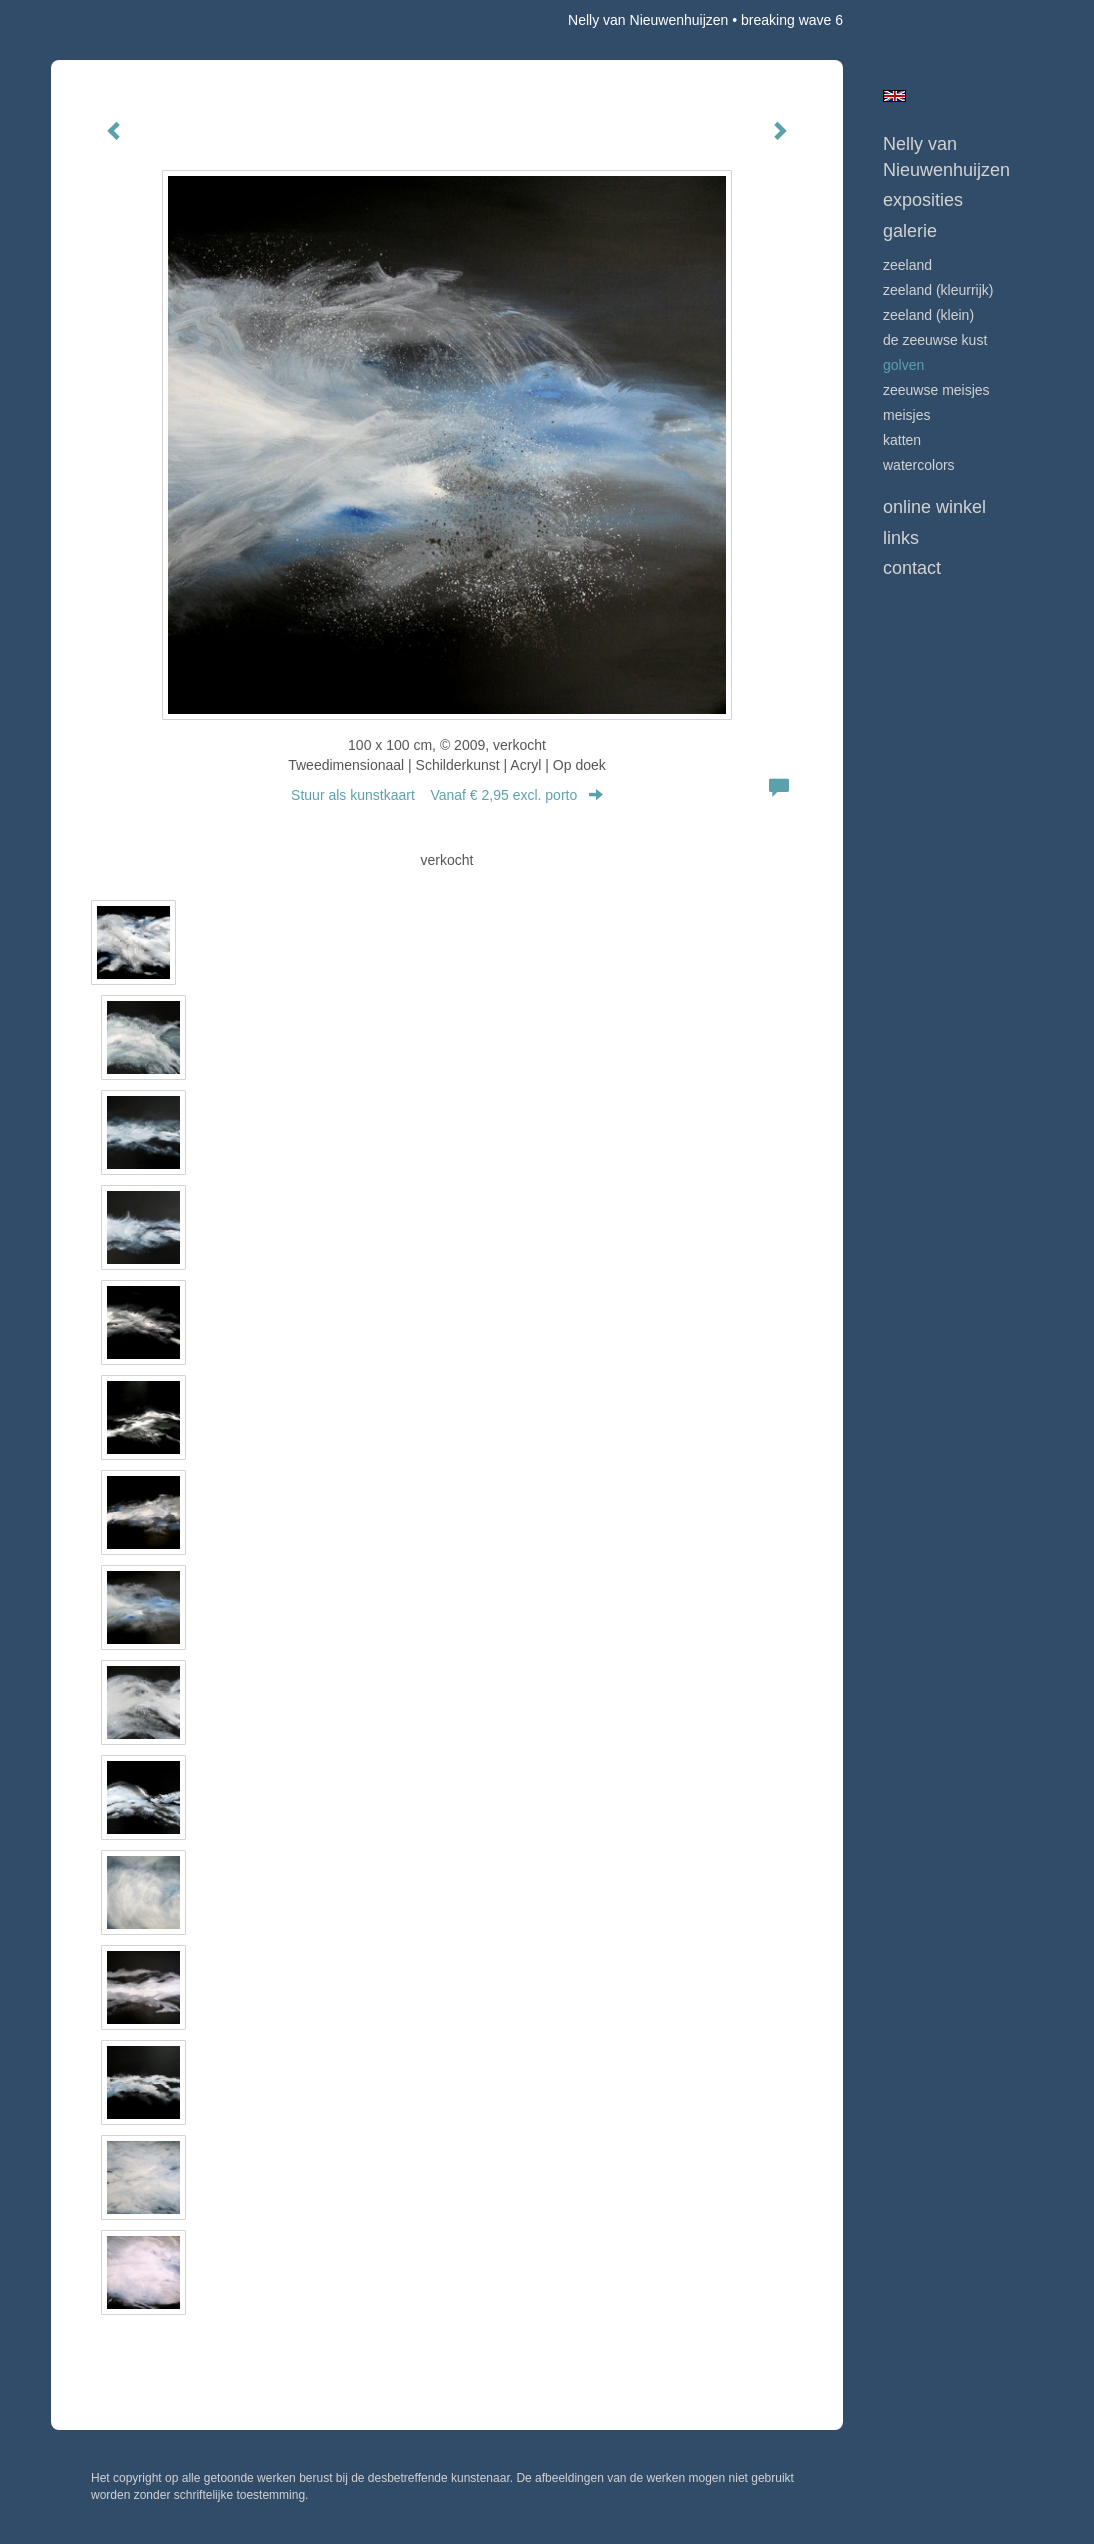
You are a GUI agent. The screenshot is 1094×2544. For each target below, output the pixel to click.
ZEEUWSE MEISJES (936, 390)
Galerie (910, 231)
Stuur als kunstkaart (447, 795)
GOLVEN (903, 365)
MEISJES (906, 415)
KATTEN (902, 440)
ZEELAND (907, 265)
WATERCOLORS (919, 465)
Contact (912, 568)
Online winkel (934, 507)
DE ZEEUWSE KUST (935, 340)
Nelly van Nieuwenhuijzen (648, 20)
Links (901, 538)
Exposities (923, 200)
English (894, 96)
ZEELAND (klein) (928, 315)
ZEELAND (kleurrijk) (938, 290)
